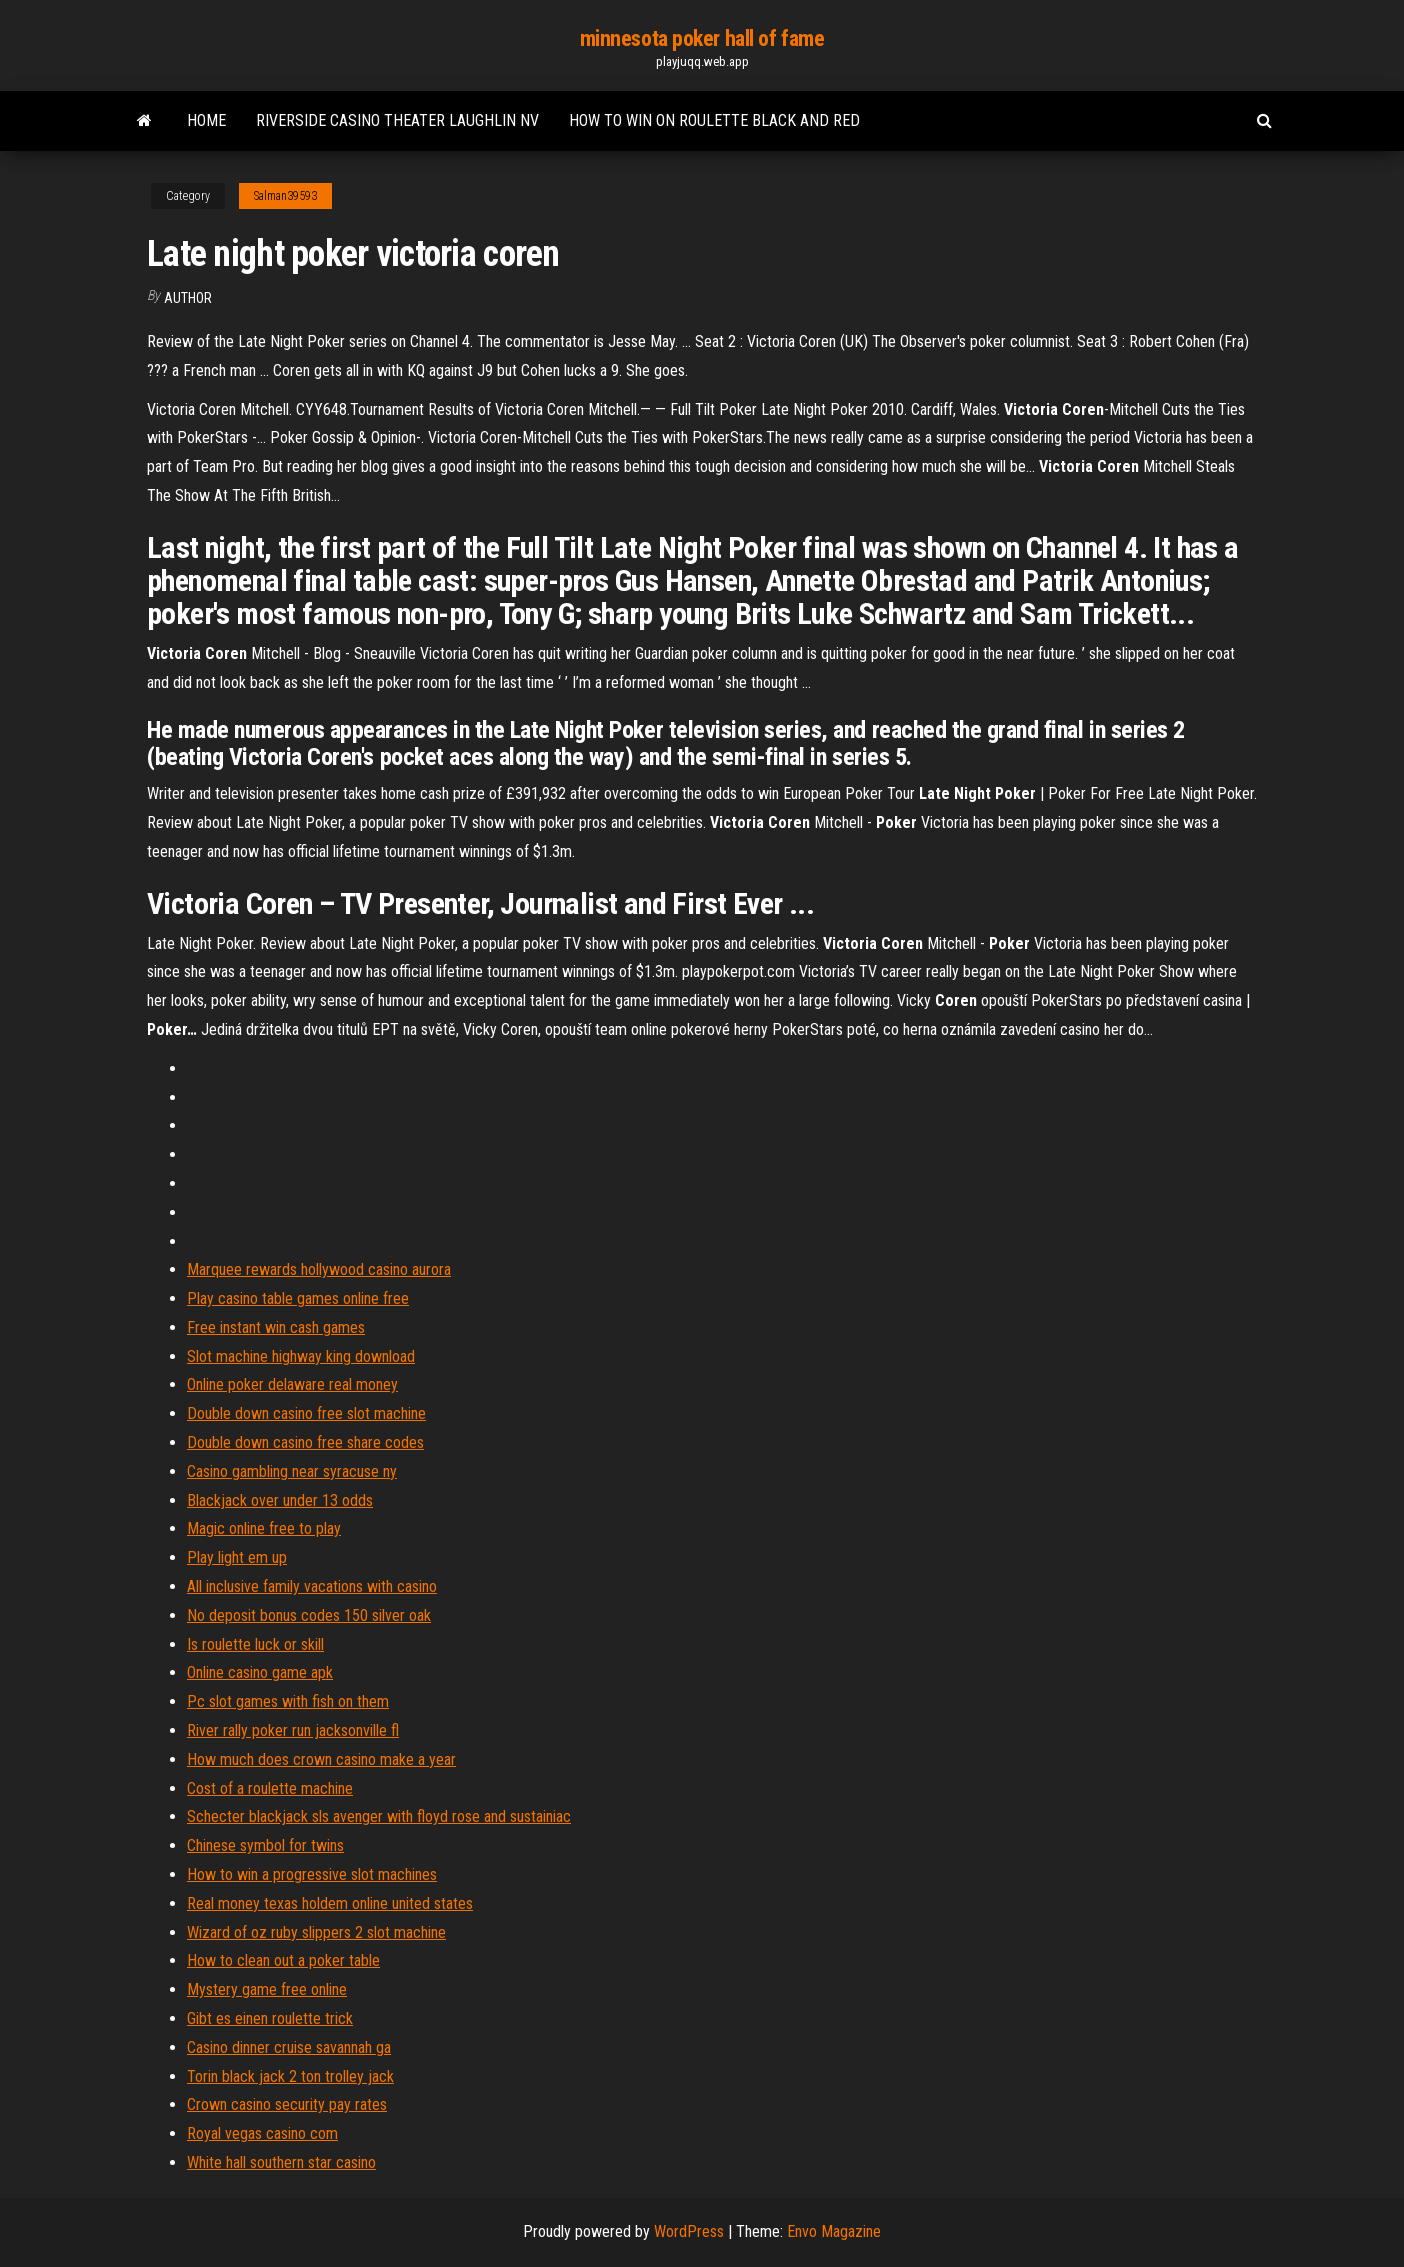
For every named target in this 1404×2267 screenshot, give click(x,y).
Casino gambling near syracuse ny (292, 1471)
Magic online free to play (264, 1528)
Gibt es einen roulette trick (270, 2018)
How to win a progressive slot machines (312, 1874)
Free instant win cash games (276, 1327)
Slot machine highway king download (301, 1356)
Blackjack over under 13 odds (280, 1500)
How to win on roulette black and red (714, 120)
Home (206, 120)
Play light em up (237, 1557)
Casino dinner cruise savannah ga (289, 2047)
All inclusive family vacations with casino (312, 1586)
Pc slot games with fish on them (288, 1701)
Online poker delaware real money (292, 1384)
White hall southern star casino (281, 2162)
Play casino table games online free (298, 1298)
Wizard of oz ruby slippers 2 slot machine (316, 1932)
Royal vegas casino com (262, 2133)
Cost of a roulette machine (270, 1788)
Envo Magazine (834, 2231)
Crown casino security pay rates (287, 2104)
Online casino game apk (260, 1672)
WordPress (689, 2231)
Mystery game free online (267, 1989)
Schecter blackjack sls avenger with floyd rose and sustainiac (379, 1816)
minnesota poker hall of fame (702, 38)
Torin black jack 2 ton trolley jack (290, 2076)
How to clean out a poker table (283, 1960)
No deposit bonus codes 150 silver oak (309, 1615)
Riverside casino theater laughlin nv (397, 120)
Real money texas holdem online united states (330, 1903)
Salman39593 (285, 196)
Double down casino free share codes (305, 1442)
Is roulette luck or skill (255, 1644)
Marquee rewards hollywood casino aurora (319, 1269)
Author (188, 298)
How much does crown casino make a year (321, 1759)
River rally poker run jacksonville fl (293, 1730)
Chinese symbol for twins (265, 1845)
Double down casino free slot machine (306, 1413)
